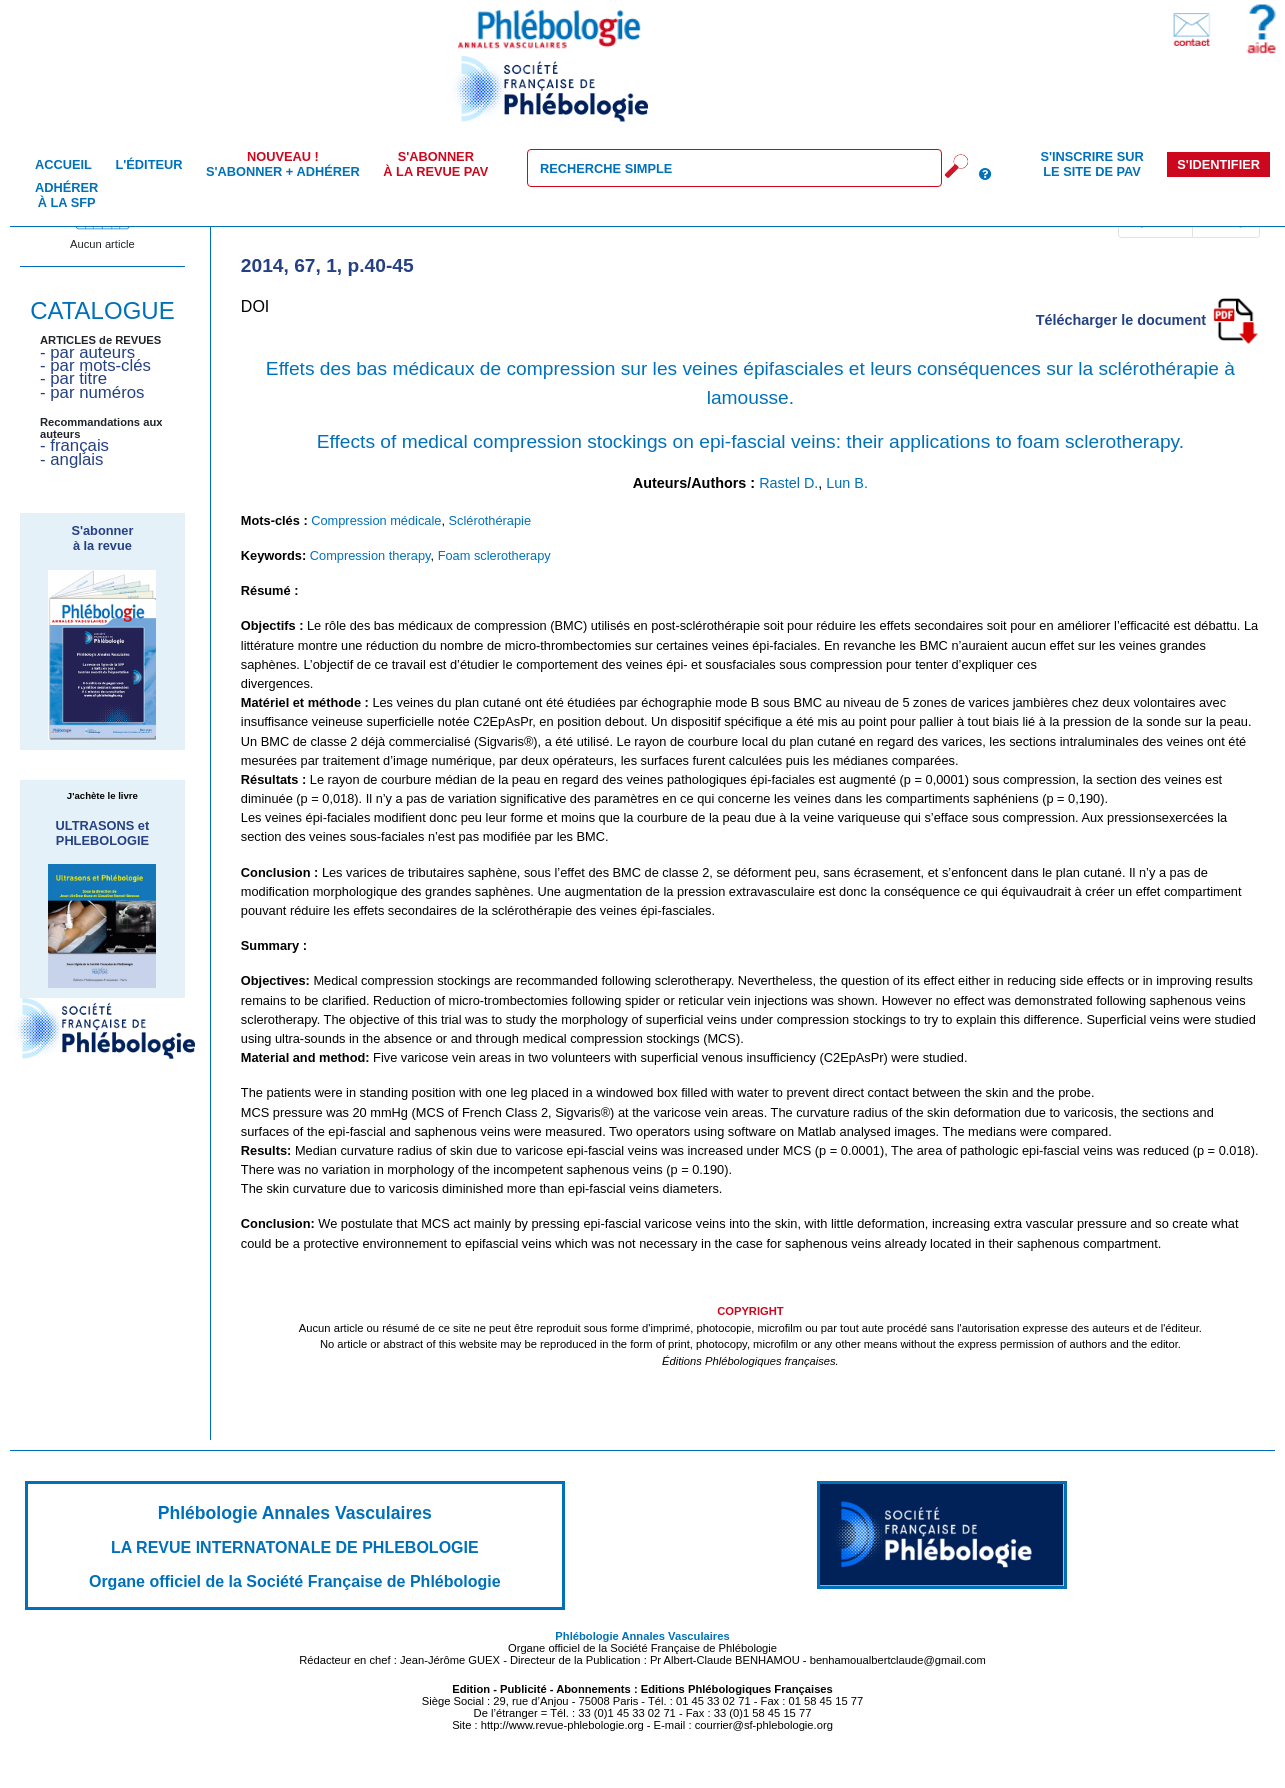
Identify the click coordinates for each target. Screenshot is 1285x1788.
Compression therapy (370, 555)
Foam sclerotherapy (494, 555)
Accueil (63, 164)
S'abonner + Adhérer (283, 164)
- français (74, 445)
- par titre (73, 378)
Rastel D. (788, 483)
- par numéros (92, 392)
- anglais (71, 459)
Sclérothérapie (490, 520)
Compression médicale (376, 520)
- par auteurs (87, 352)
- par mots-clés (95, 365)
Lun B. (847, 483)
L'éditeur (148, 164)
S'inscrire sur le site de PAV (1091, 164)
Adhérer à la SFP (66, 195)
